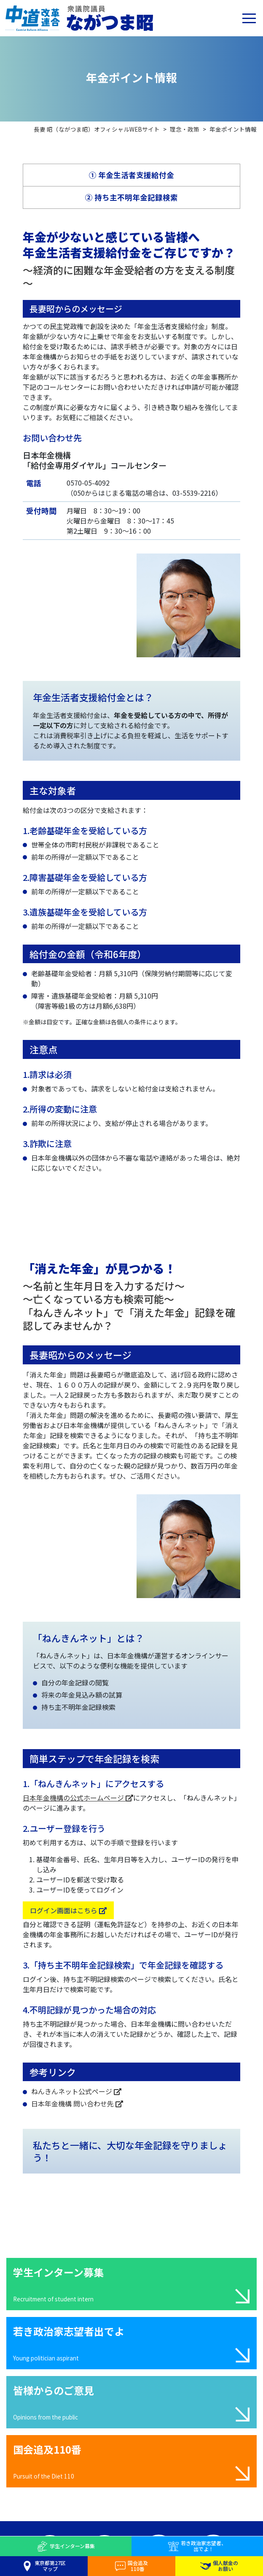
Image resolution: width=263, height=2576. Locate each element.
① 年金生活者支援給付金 (131, 175)
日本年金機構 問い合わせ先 (77, 2103)
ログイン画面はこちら (68, 1910)
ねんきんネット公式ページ (76, 2091)
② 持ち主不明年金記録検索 (131, 197)
